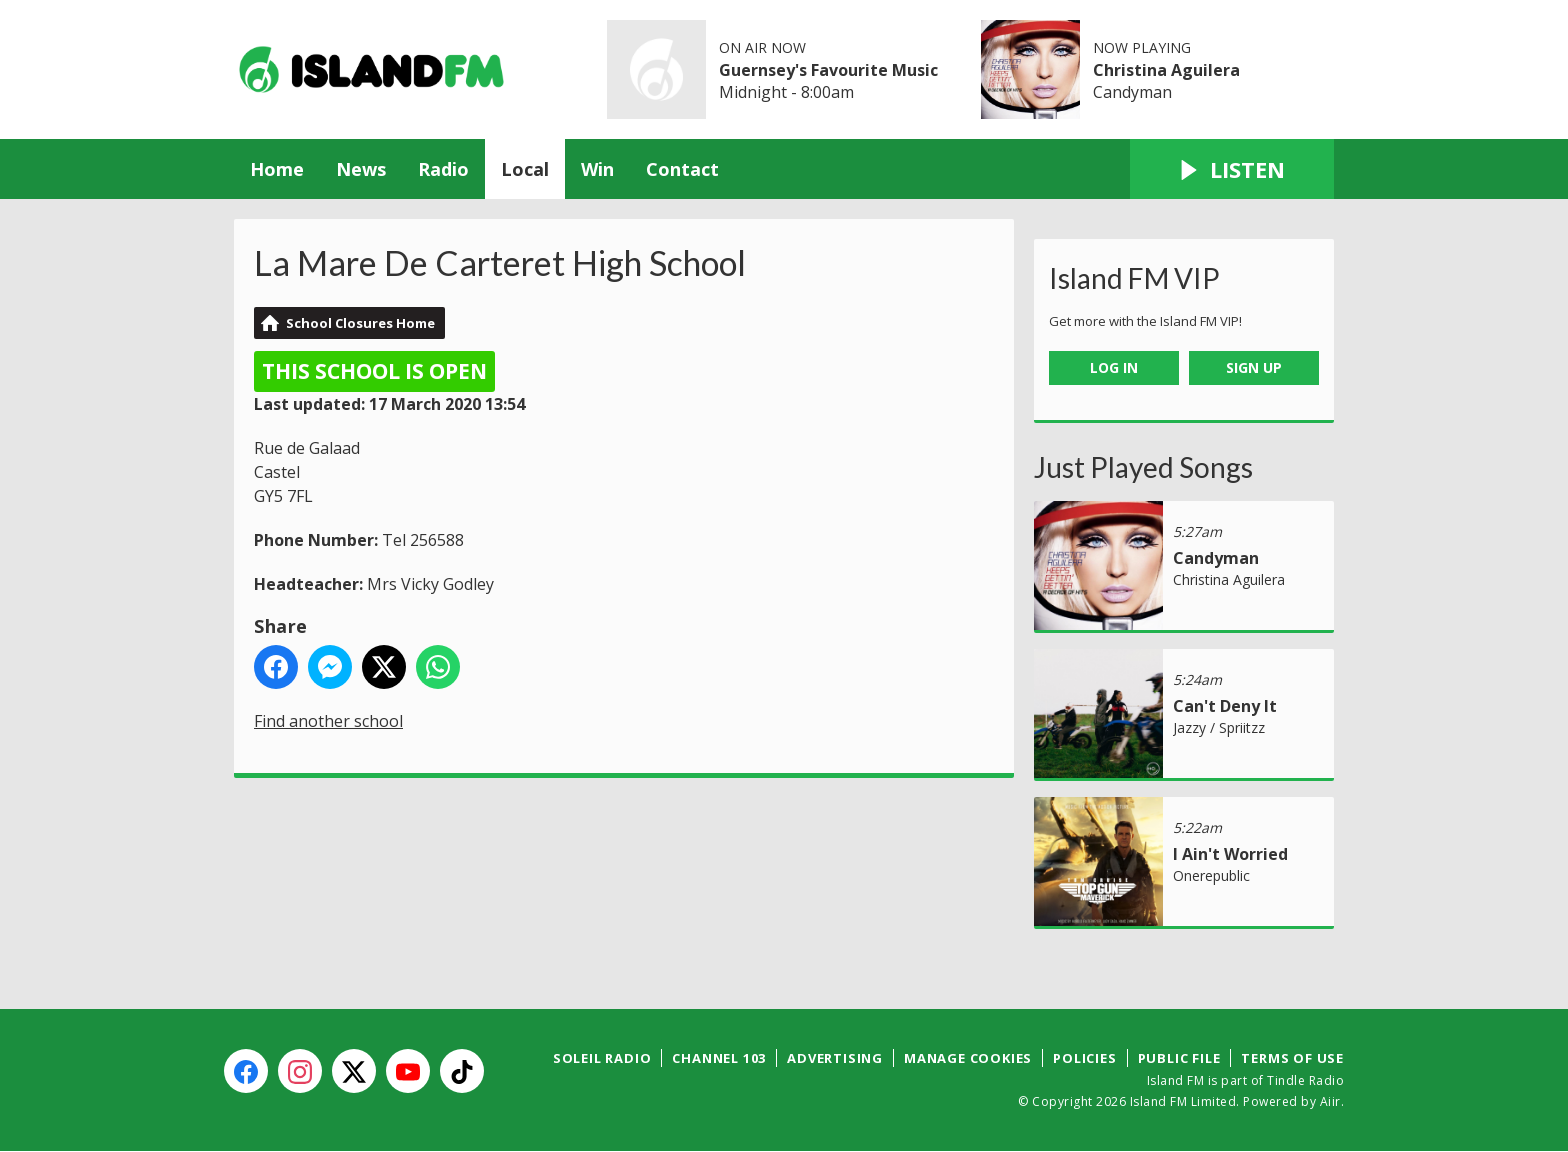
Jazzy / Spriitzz (1219, 727)
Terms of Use (1292, 1058)
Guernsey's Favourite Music (828, 70)
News (361, 169)
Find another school (328, 721)
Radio (443, 169)
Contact (682, 169)
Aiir (1330, 1101)
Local (525, 169)
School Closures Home (360, 323)
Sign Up (1254, 367)
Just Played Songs (1143, 467)
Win (597, 169)
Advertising (835, 1058)
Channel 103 (719, 1058)
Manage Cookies (968, 1058)
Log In (1114, 367)
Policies (1084, 1058)
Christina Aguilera (1166, 70)
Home (277, 169)
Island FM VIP (1134, 278)
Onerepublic (1211, 875)
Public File (1179, 1058)
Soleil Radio (602, 1058)
